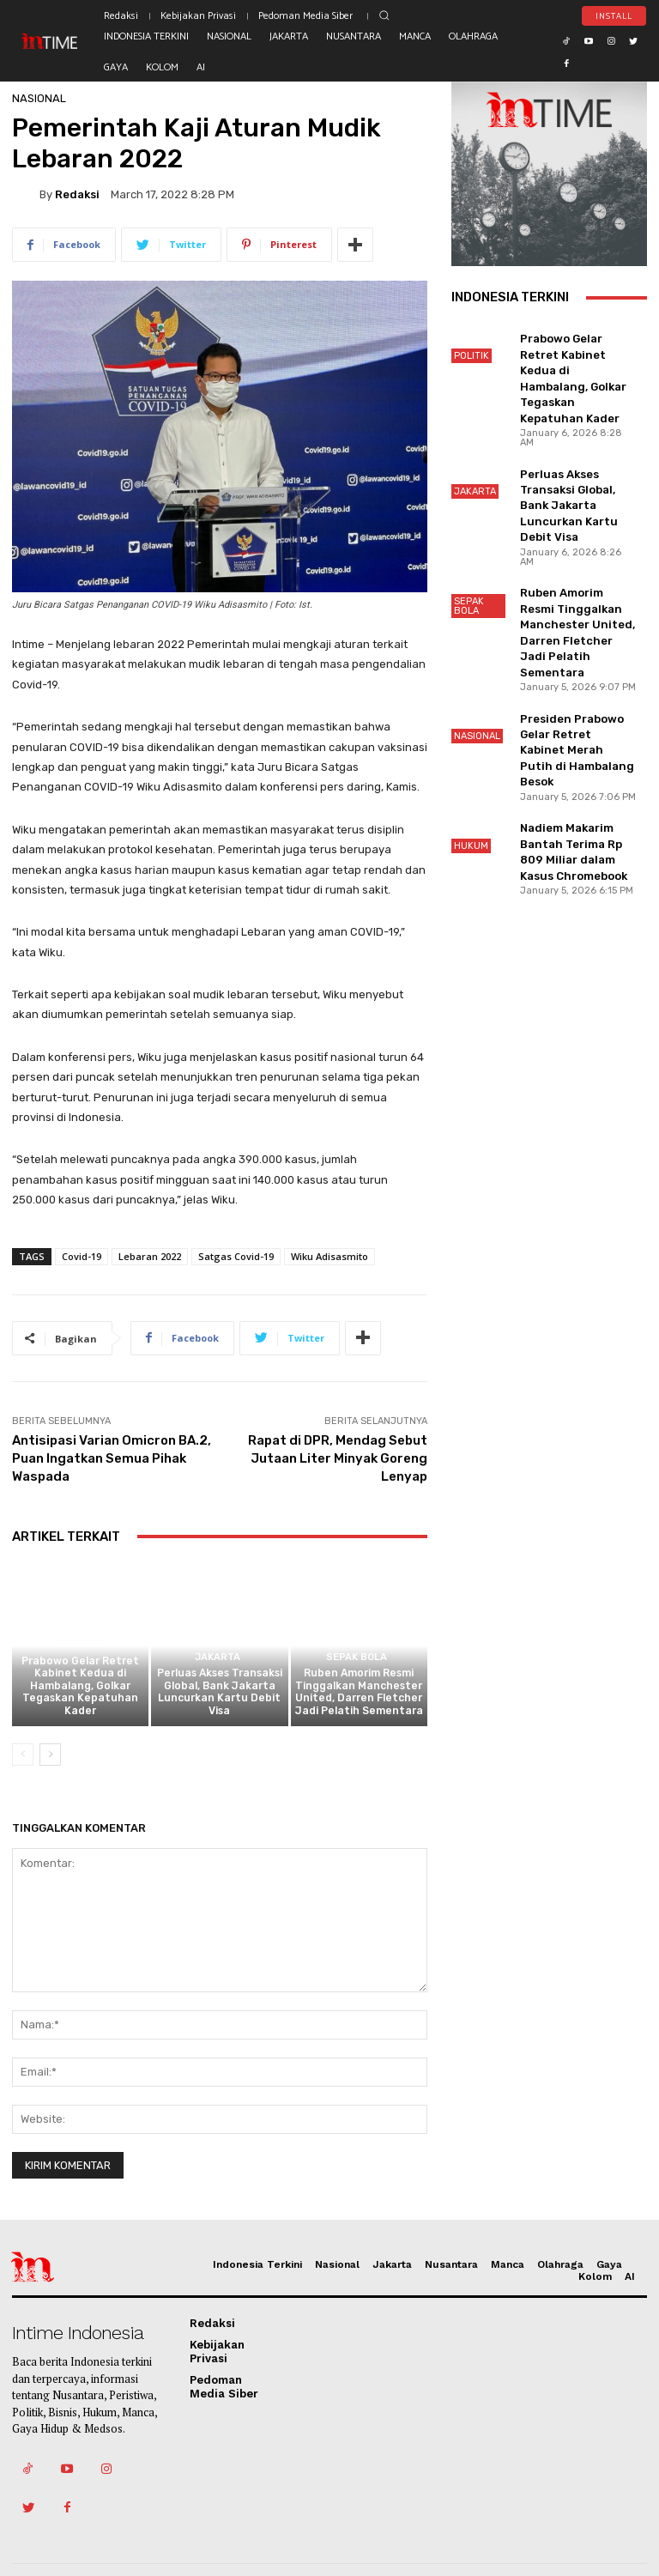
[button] (384, 15)
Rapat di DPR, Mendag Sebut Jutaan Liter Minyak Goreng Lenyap (337, 1458)
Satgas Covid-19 (236, 1256)
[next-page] (50, 1757)
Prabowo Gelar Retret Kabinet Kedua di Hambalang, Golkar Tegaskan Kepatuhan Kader (80, 1692)
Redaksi (77, 194)
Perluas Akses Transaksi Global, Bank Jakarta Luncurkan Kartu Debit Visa (219, 1697)
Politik (78, 1653)
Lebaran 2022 (149, 1256)
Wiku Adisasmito (329, 1256)
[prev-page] (22, 1757)
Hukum (471, 756)
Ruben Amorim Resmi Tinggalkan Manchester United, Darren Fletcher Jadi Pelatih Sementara (358, 1697)
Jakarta (217, 1665)
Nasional (39, 98)
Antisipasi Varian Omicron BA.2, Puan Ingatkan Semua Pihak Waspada (111, 1458)
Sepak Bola (356, 1665)
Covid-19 (81, 1256)
